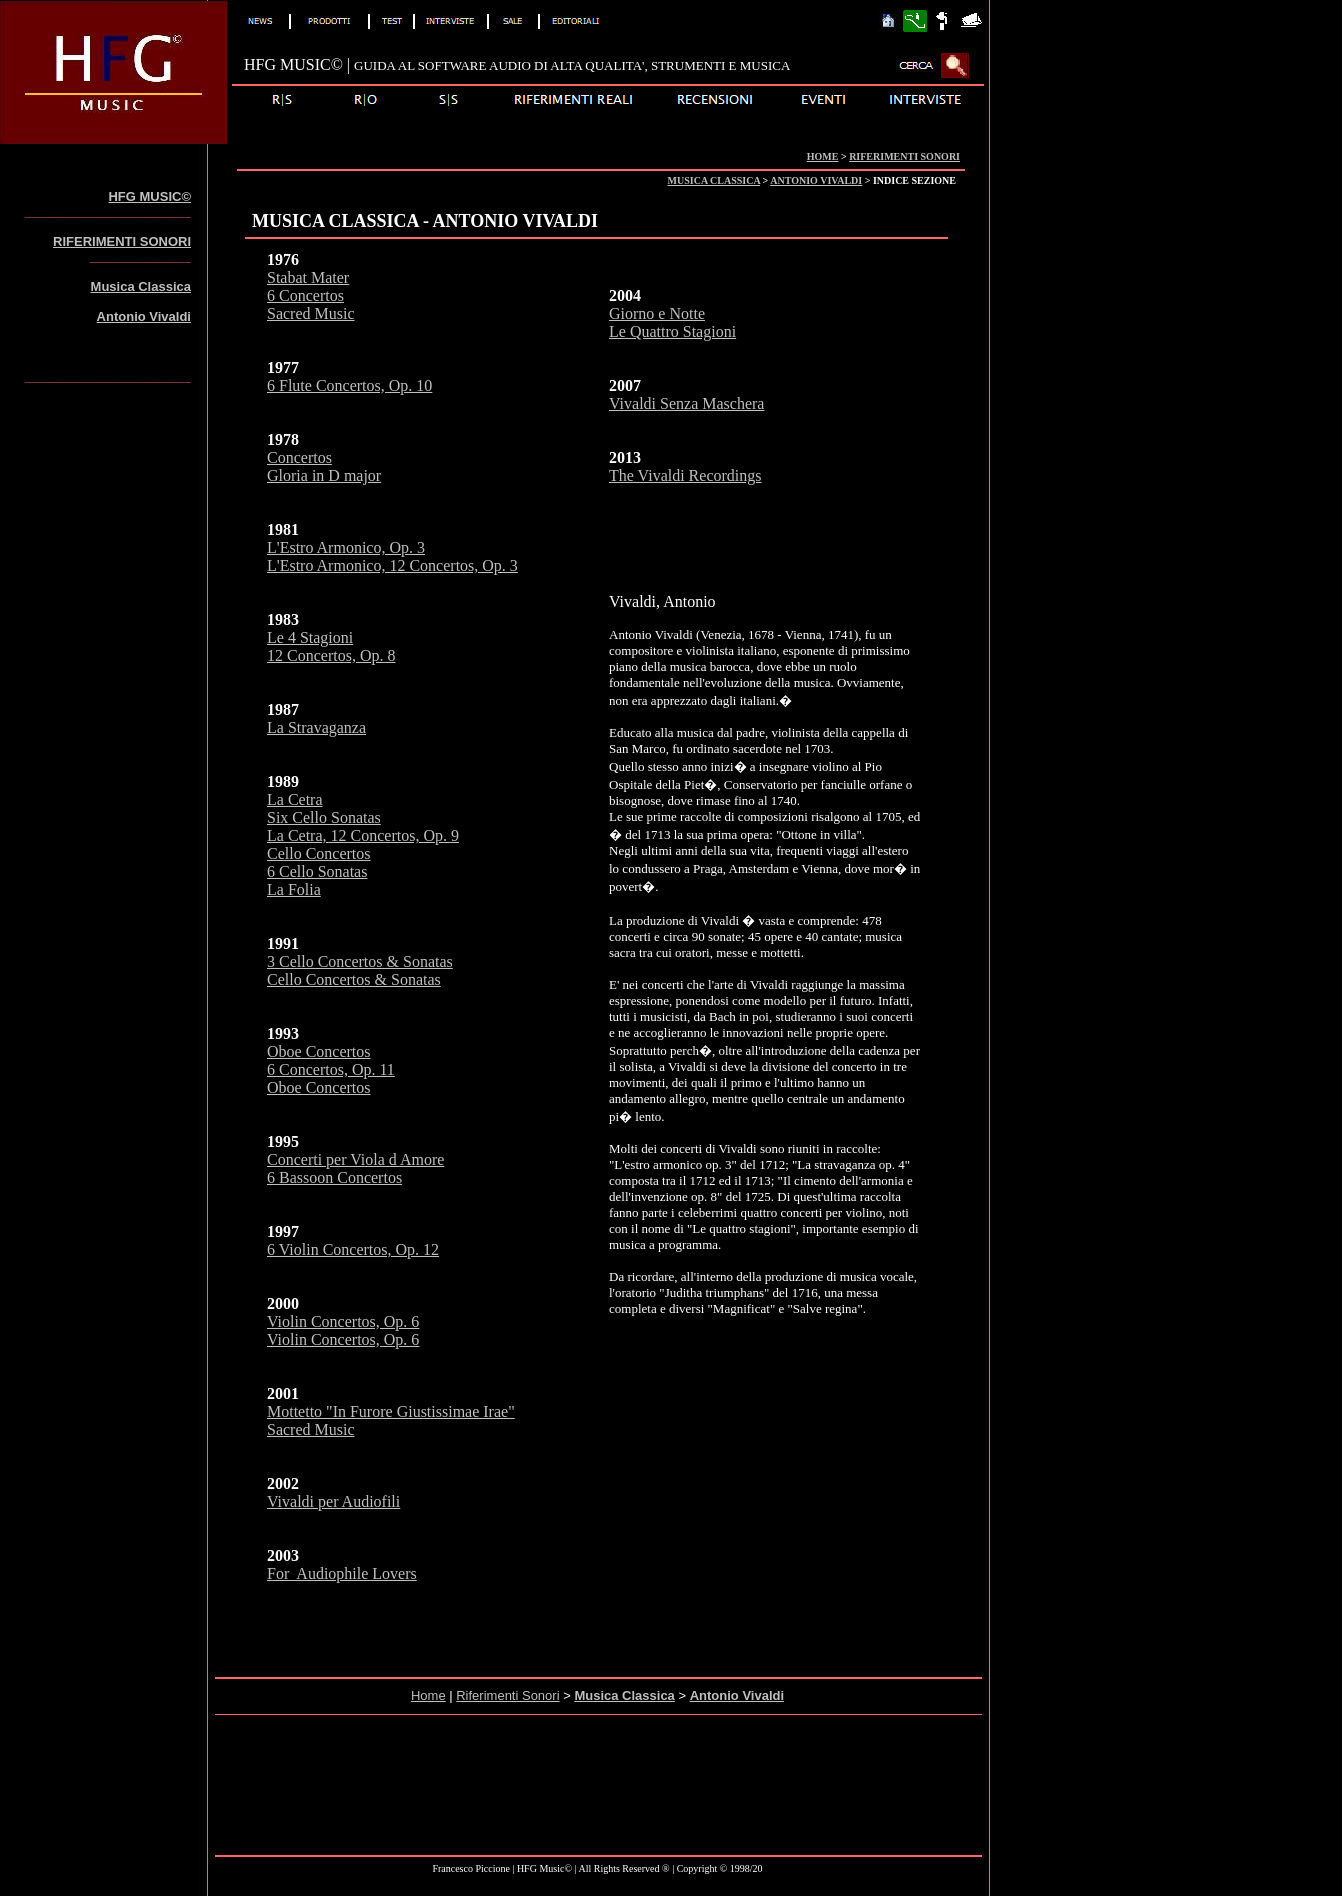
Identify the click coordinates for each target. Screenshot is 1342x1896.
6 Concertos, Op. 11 (331, 1069)
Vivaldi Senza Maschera (686, 403)
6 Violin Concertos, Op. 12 (353, 1249)
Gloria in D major (324, 475)
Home (428, 1695)
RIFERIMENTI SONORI (904, 156)
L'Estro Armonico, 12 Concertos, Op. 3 (392, 565)
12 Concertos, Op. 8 (331, 655)
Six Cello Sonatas (324, 817)
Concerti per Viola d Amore (355, 1159)
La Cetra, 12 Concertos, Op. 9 (363, 835)
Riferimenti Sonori (507, 1695)
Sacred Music (311, 313)
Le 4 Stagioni (310, 637)
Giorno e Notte (657, 313)
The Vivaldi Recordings (685, 475)
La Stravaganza (316, 727)
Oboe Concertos (319, 1051)
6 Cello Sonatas (317, 871)
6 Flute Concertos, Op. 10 (349, 385)
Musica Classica (141, 286)
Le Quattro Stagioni (672, 331)
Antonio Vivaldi (144, 316)
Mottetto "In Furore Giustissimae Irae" (391, 1411)
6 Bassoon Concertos (334, 1177)
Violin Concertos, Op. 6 (343, 1321)
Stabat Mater (308, 277)
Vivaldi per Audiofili (333, 1501)
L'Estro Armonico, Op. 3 (346, 547)
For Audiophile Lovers (342, 1573)
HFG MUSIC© (149, 196)
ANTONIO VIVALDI (816, 180)
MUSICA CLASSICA (714, 180)
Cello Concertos (319, 853)
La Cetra (295, 799)
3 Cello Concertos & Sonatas (360, 961)
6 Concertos (305, 295)
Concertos (299, 457)
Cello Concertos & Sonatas (354, 979)
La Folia (294, 889)
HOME (823, 156)
